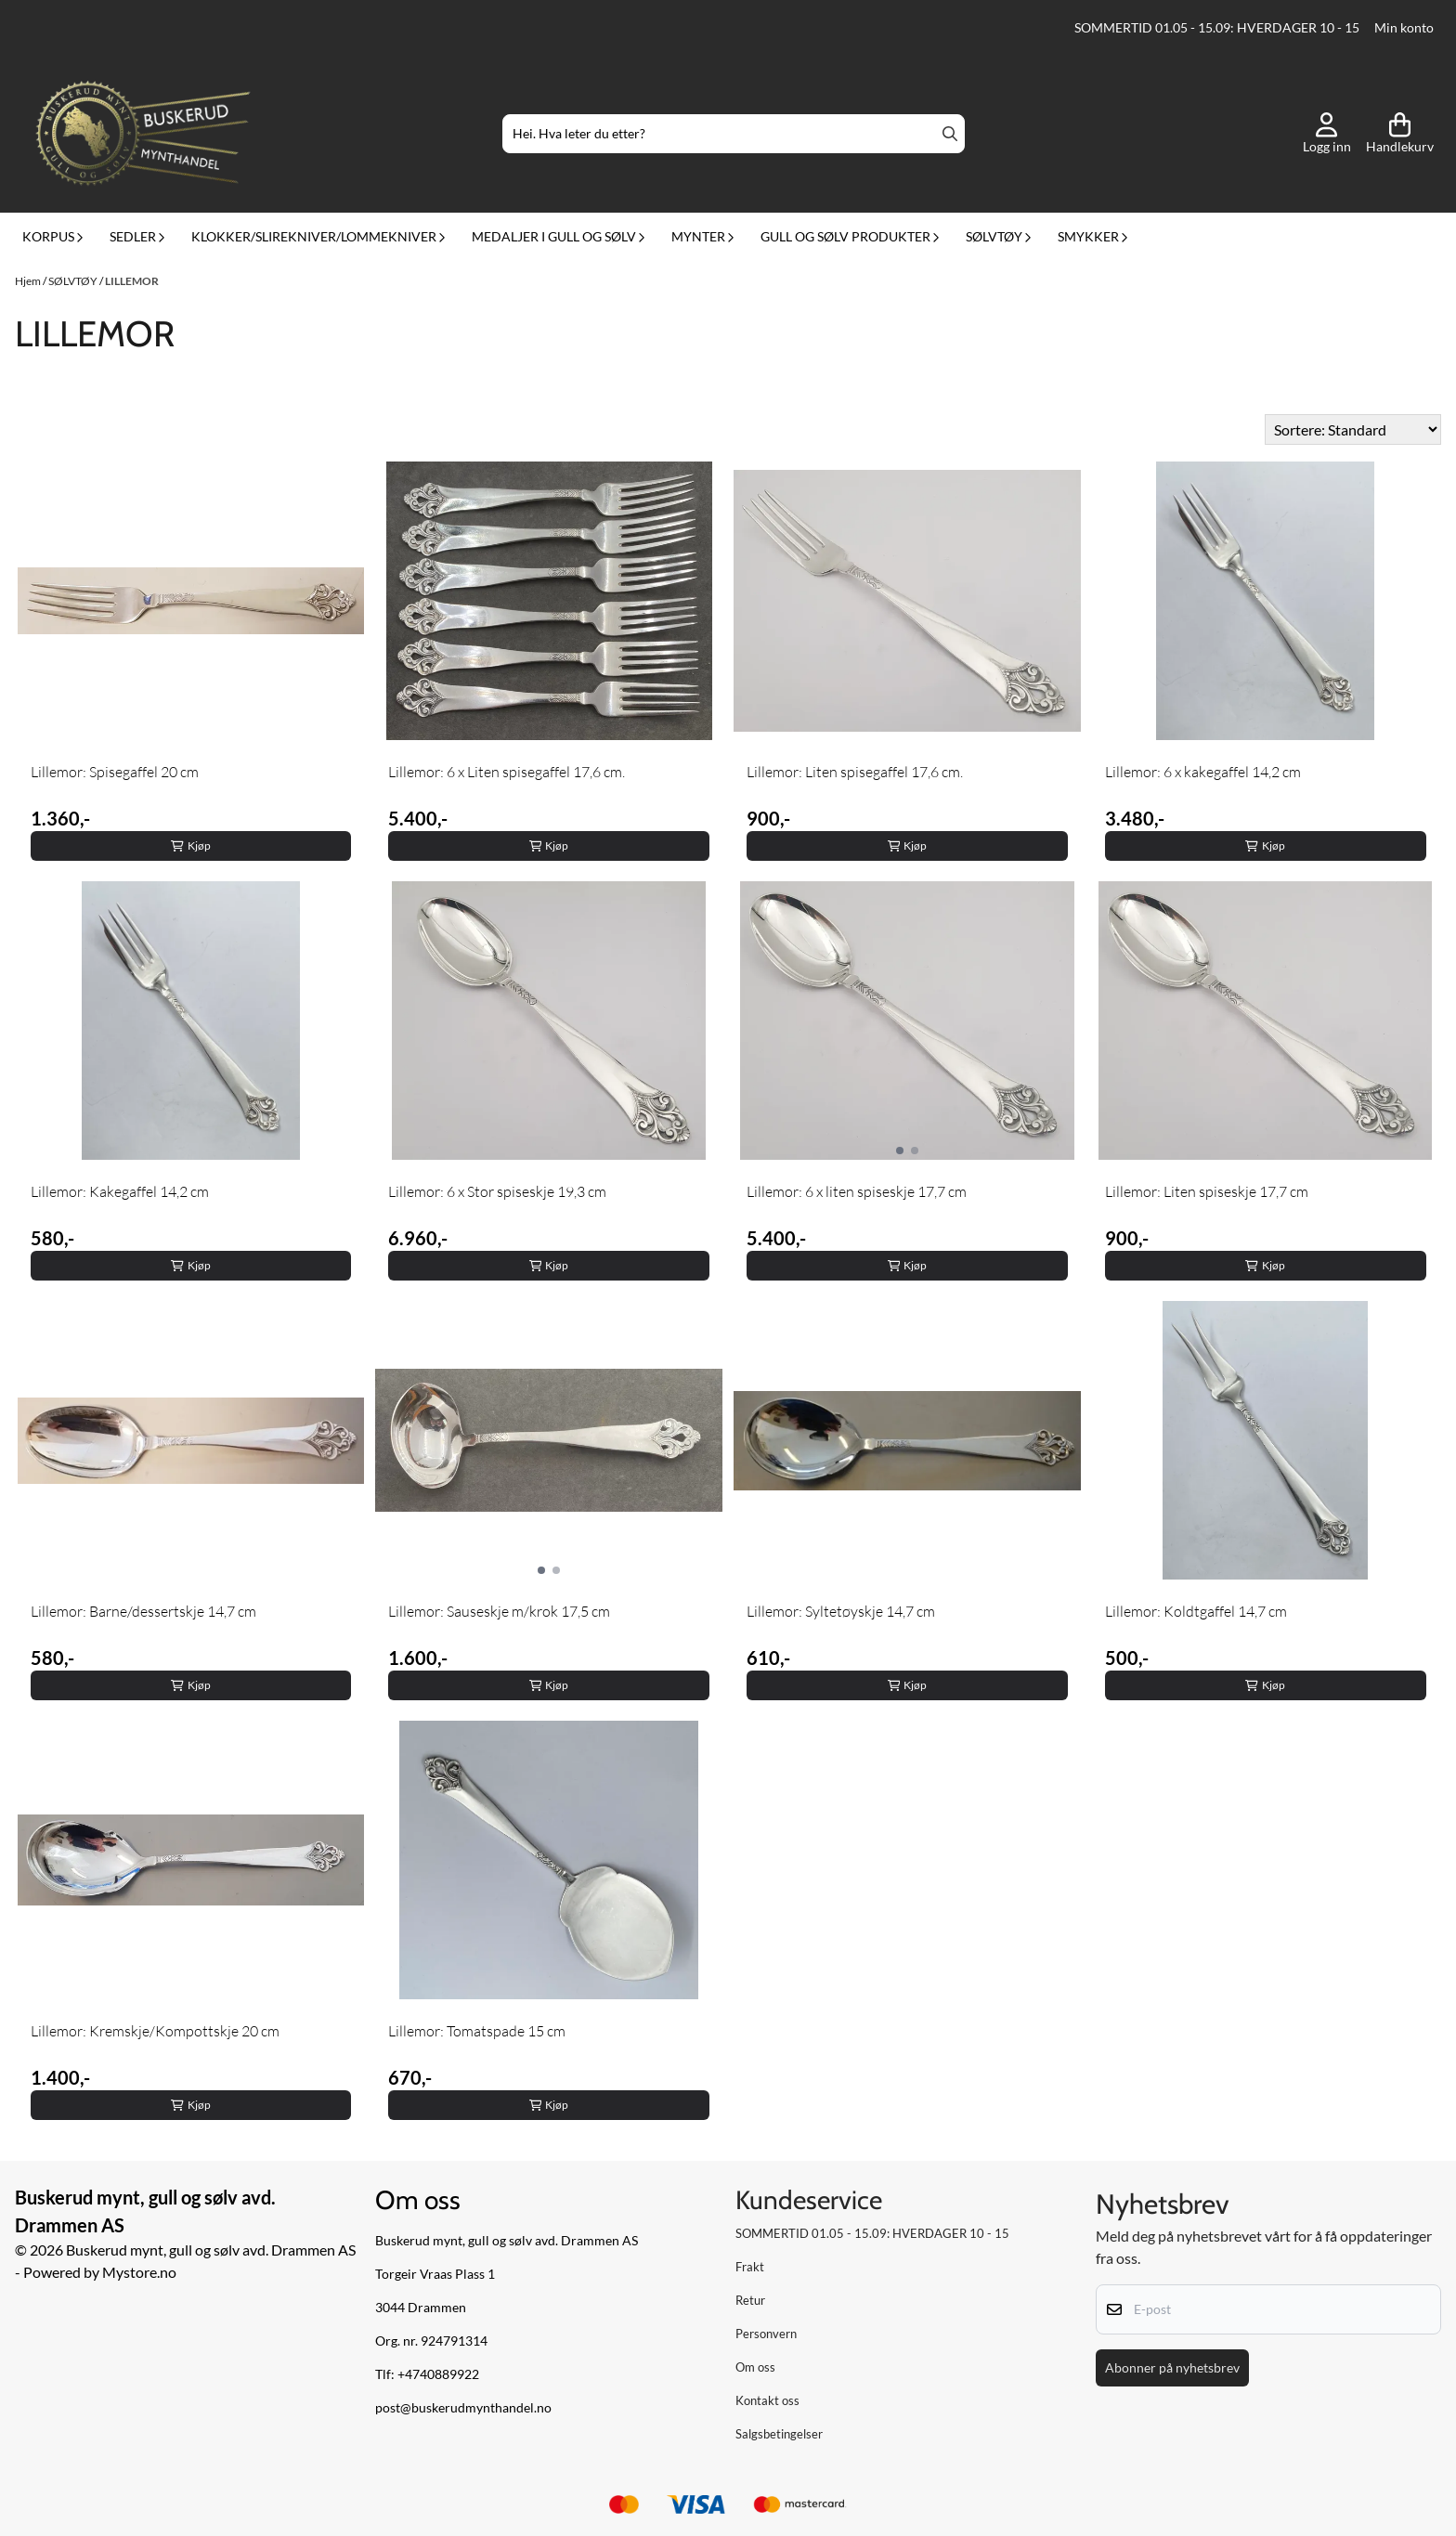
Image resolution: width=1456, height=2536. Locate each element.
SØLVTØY (73, 281)
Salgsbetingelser (779, 2433)
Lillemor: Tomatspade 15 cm (477, 2031)
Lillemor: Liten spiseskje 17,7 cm (1206, 1191)
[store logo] (143, 133)
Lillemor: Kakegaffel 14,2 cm (120, 1191)
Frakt (749, 2266)
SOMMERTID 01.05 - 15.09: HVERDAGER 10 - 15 (1216, 27)
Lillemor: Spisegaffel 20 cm (115, 771)
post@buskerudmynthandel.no (463, 2407)
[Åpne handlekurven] (1399, 134)
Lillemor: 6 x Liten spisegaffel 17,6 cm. (506, 771)
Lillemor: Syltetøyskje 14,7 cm (841, 1611)
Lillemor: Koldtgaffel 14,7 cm (1196, 1611)
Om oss (755, 2367)
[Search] (950, 134)
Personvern (766, 2333)
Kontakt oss (767, 2400)
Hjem (29, 281)
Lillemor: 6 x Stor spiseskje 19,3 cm (497, 1191)
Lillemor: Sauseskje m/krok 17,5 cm (499, 1611)
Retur (750, 2300)
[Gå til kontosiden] (1326, 134)
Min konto (1404, 27)
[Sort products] (1353, 429)
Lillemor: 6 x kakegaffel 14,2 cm (1203, 771)
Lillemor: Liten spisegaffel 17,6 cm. (855, 771)
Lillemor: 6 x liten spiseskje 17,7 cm (857, 1191)
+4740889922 (438, 2374)
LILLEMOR (132, 281)
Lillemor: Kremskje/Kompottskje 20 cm (155, 2031)
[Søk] (733, 133)
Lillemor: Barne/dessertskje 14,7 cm (143, 1611)
